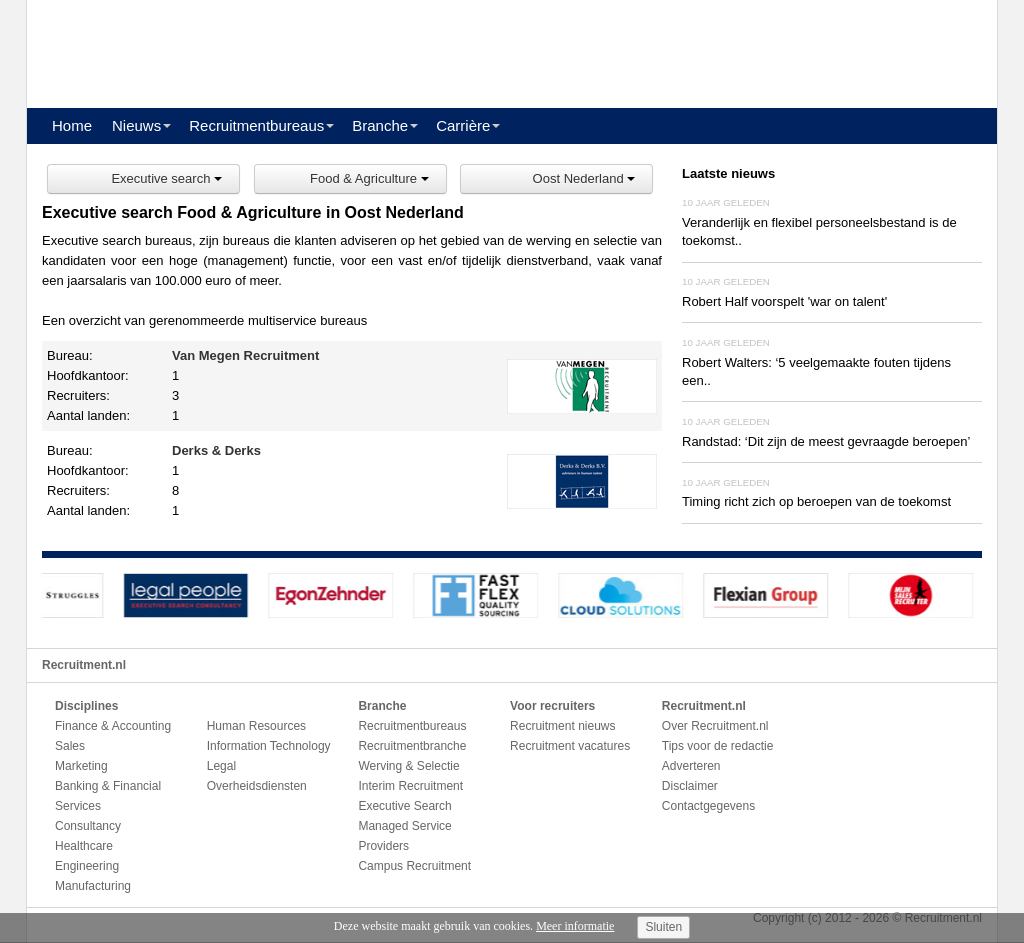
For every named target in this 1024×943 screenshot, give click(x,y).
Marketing (81, 766)
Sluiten (663, 927)
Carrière (463, 125)
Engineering (87, 866)
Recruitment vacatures (570, 746)
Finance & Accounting (113, 726)
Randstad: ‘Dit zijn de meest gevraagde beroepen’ (826, 441)
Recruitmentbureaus (256, 125)
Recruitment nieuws (562, 726)
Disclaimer (690, 786)
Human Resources (256, 726)
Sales (70, 746)
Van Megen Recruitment (245, 355)
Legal (221, 766)
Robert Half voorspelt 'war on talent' (784, 301)
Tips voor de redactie (718, 746)
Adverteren (691, 766)
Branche (380, 125)
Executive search (166, 178)
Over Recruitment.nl (715, 726)
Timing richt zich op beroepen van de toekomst (816, 501)
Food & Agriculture (369, 178)
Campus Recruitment (414, 866)
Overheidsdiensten (257, 786)
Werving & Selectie (408, 766)
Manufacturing (93, 886)
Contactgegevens (708, 806)
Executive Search (404, 806)
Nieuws (136, 125)
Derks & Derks (216, 450)
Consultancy (88, 826)
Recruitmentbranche (412, 746)
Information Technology (269, 746)
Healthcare (84, 846)
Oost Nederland (584, 178)
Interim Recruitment (410, 786)
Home (72, 125)
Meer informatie (575, 926)
